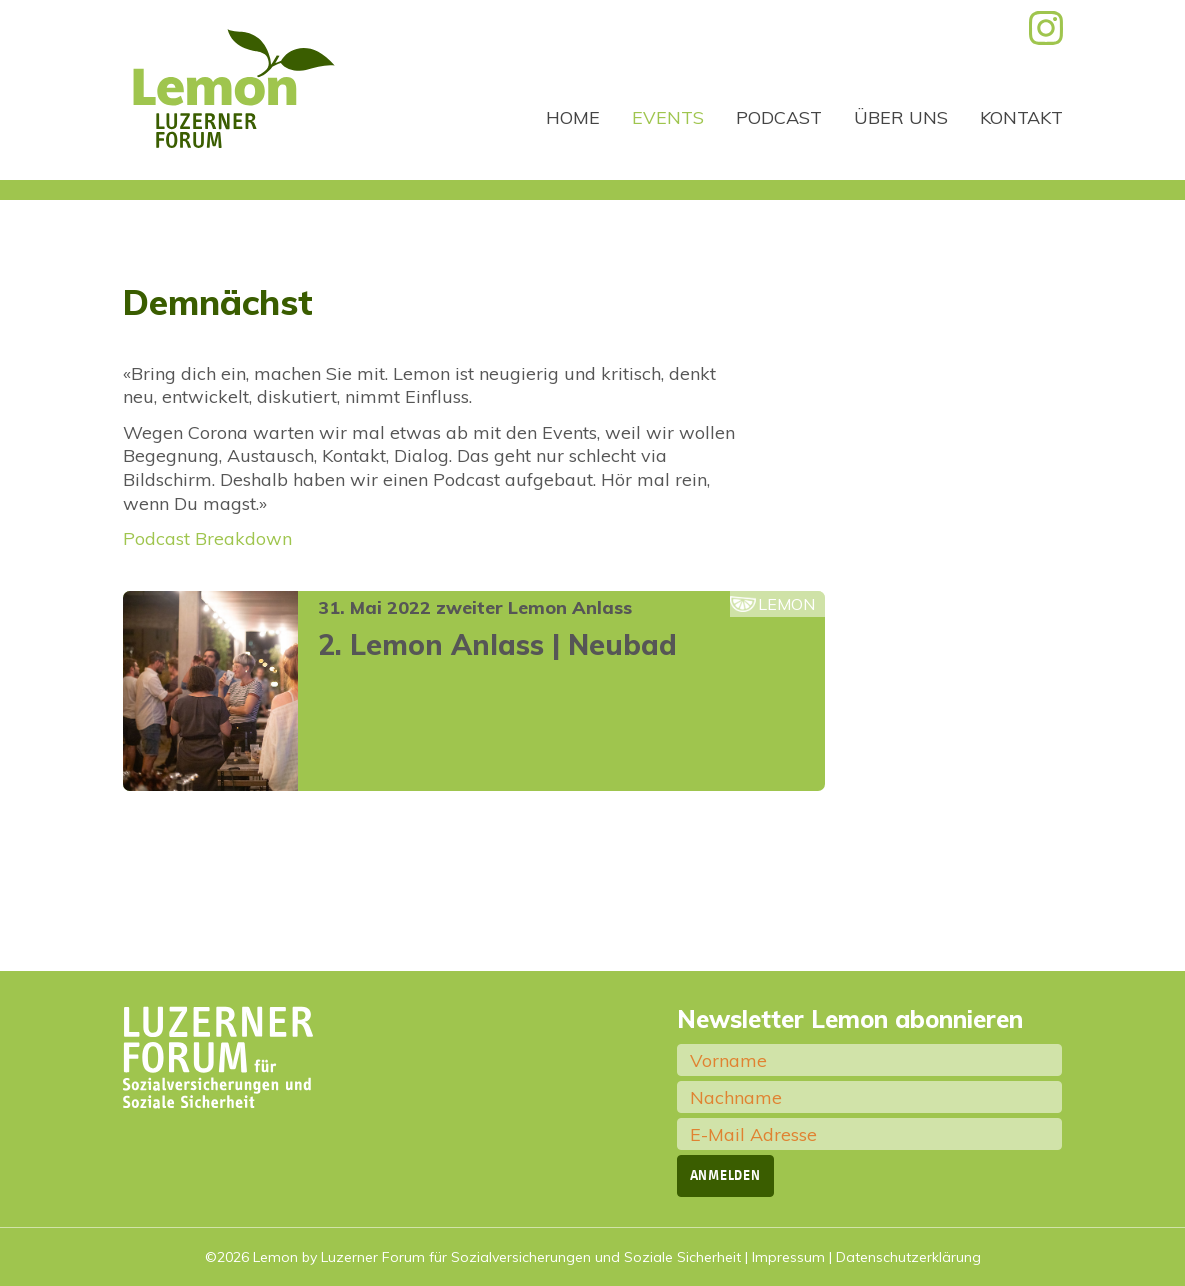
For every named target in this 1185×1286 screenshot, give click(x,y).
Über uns (901, 117)
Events (668, 117)
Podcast (779, 117)
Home (573, 117)
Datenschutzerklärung (908, 1257)
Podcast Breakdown (207, 538)
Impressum (788, 1257)
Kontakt (1021, 117)
